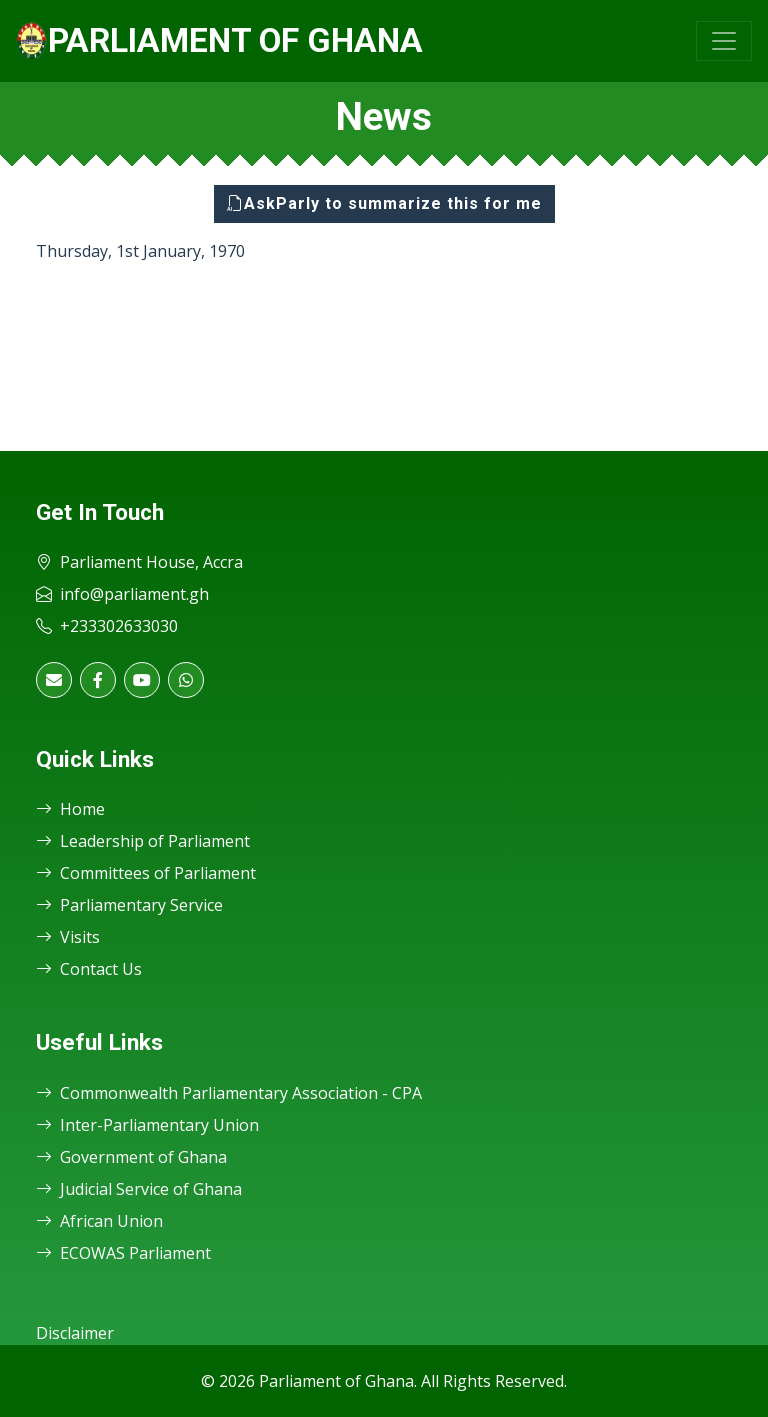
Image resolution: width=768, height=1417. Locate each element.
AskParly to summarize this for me (384, 203)
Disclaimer (75, 1333)
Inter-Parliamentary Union (147, 1125)
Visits (68, 937)
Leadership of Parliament (143, 841)
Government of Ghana (131, 1157)
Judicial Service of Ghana (139, 1189)
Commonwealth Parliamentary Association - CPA (229, 1093)
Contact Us (89, 969)
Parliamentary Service (129, 905)
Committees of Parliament (146, 873)
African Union (99, 1221)
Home (70, 809)
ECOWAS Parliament (123, 1253)
